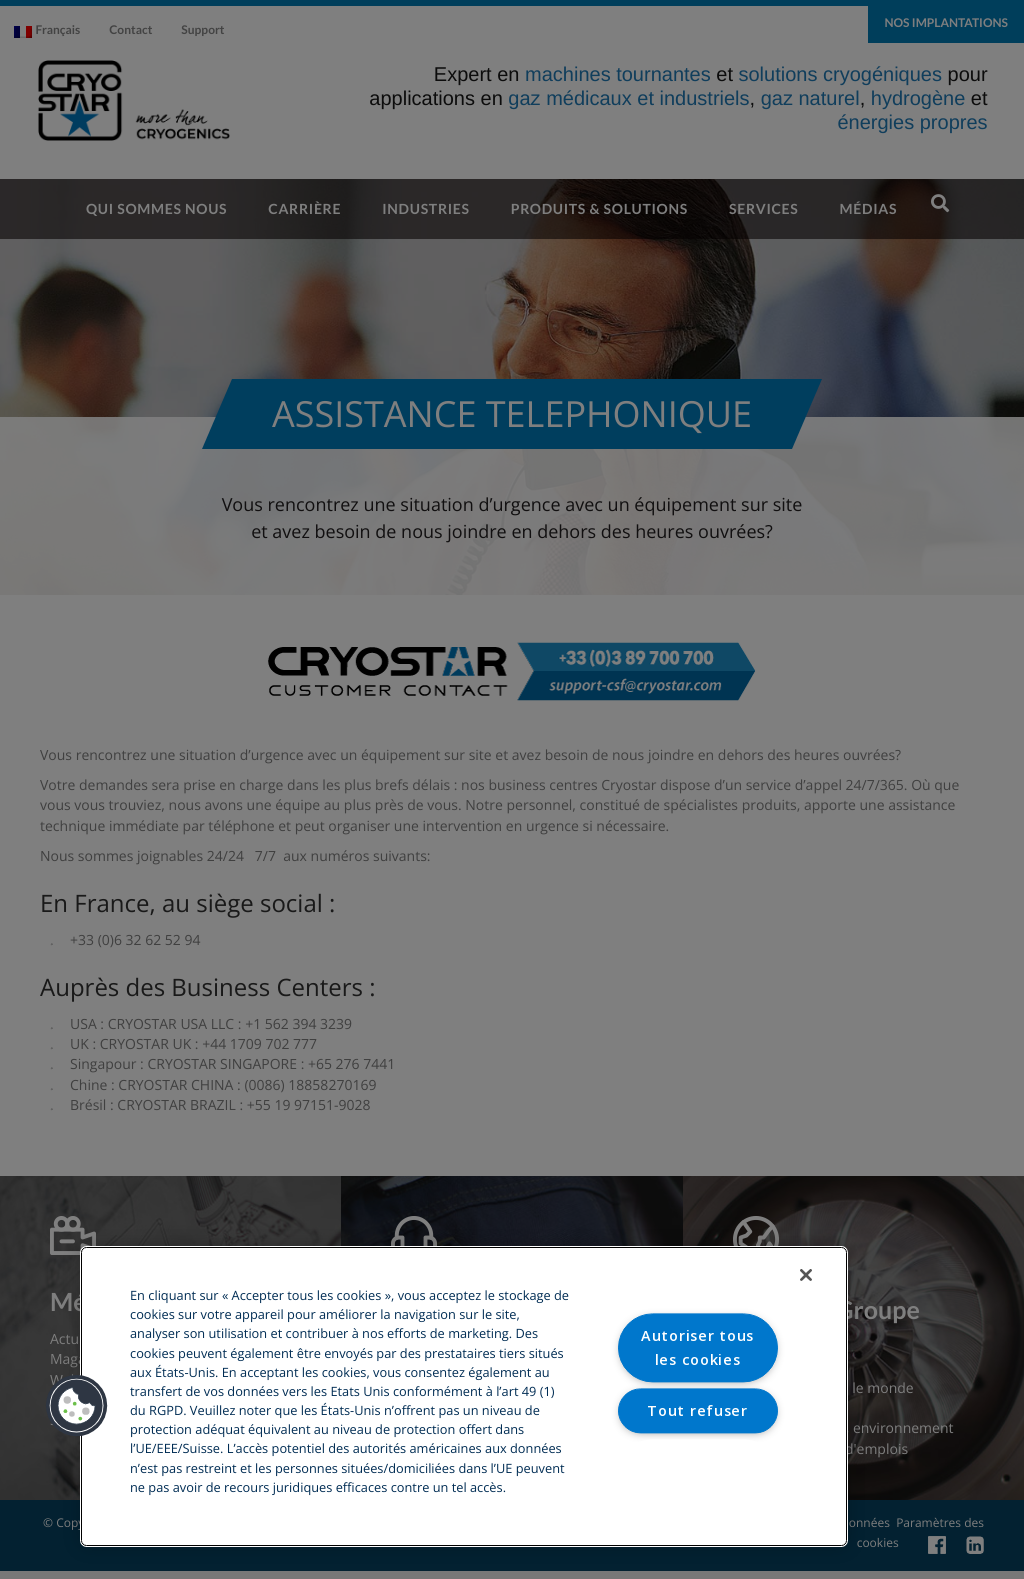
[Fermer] (806, 1275)
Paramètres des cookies (697, 1472)
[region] (464, 1396)
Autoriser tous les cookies (697, 1348)
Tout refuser (697, 1410)
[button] (77, 1406)
